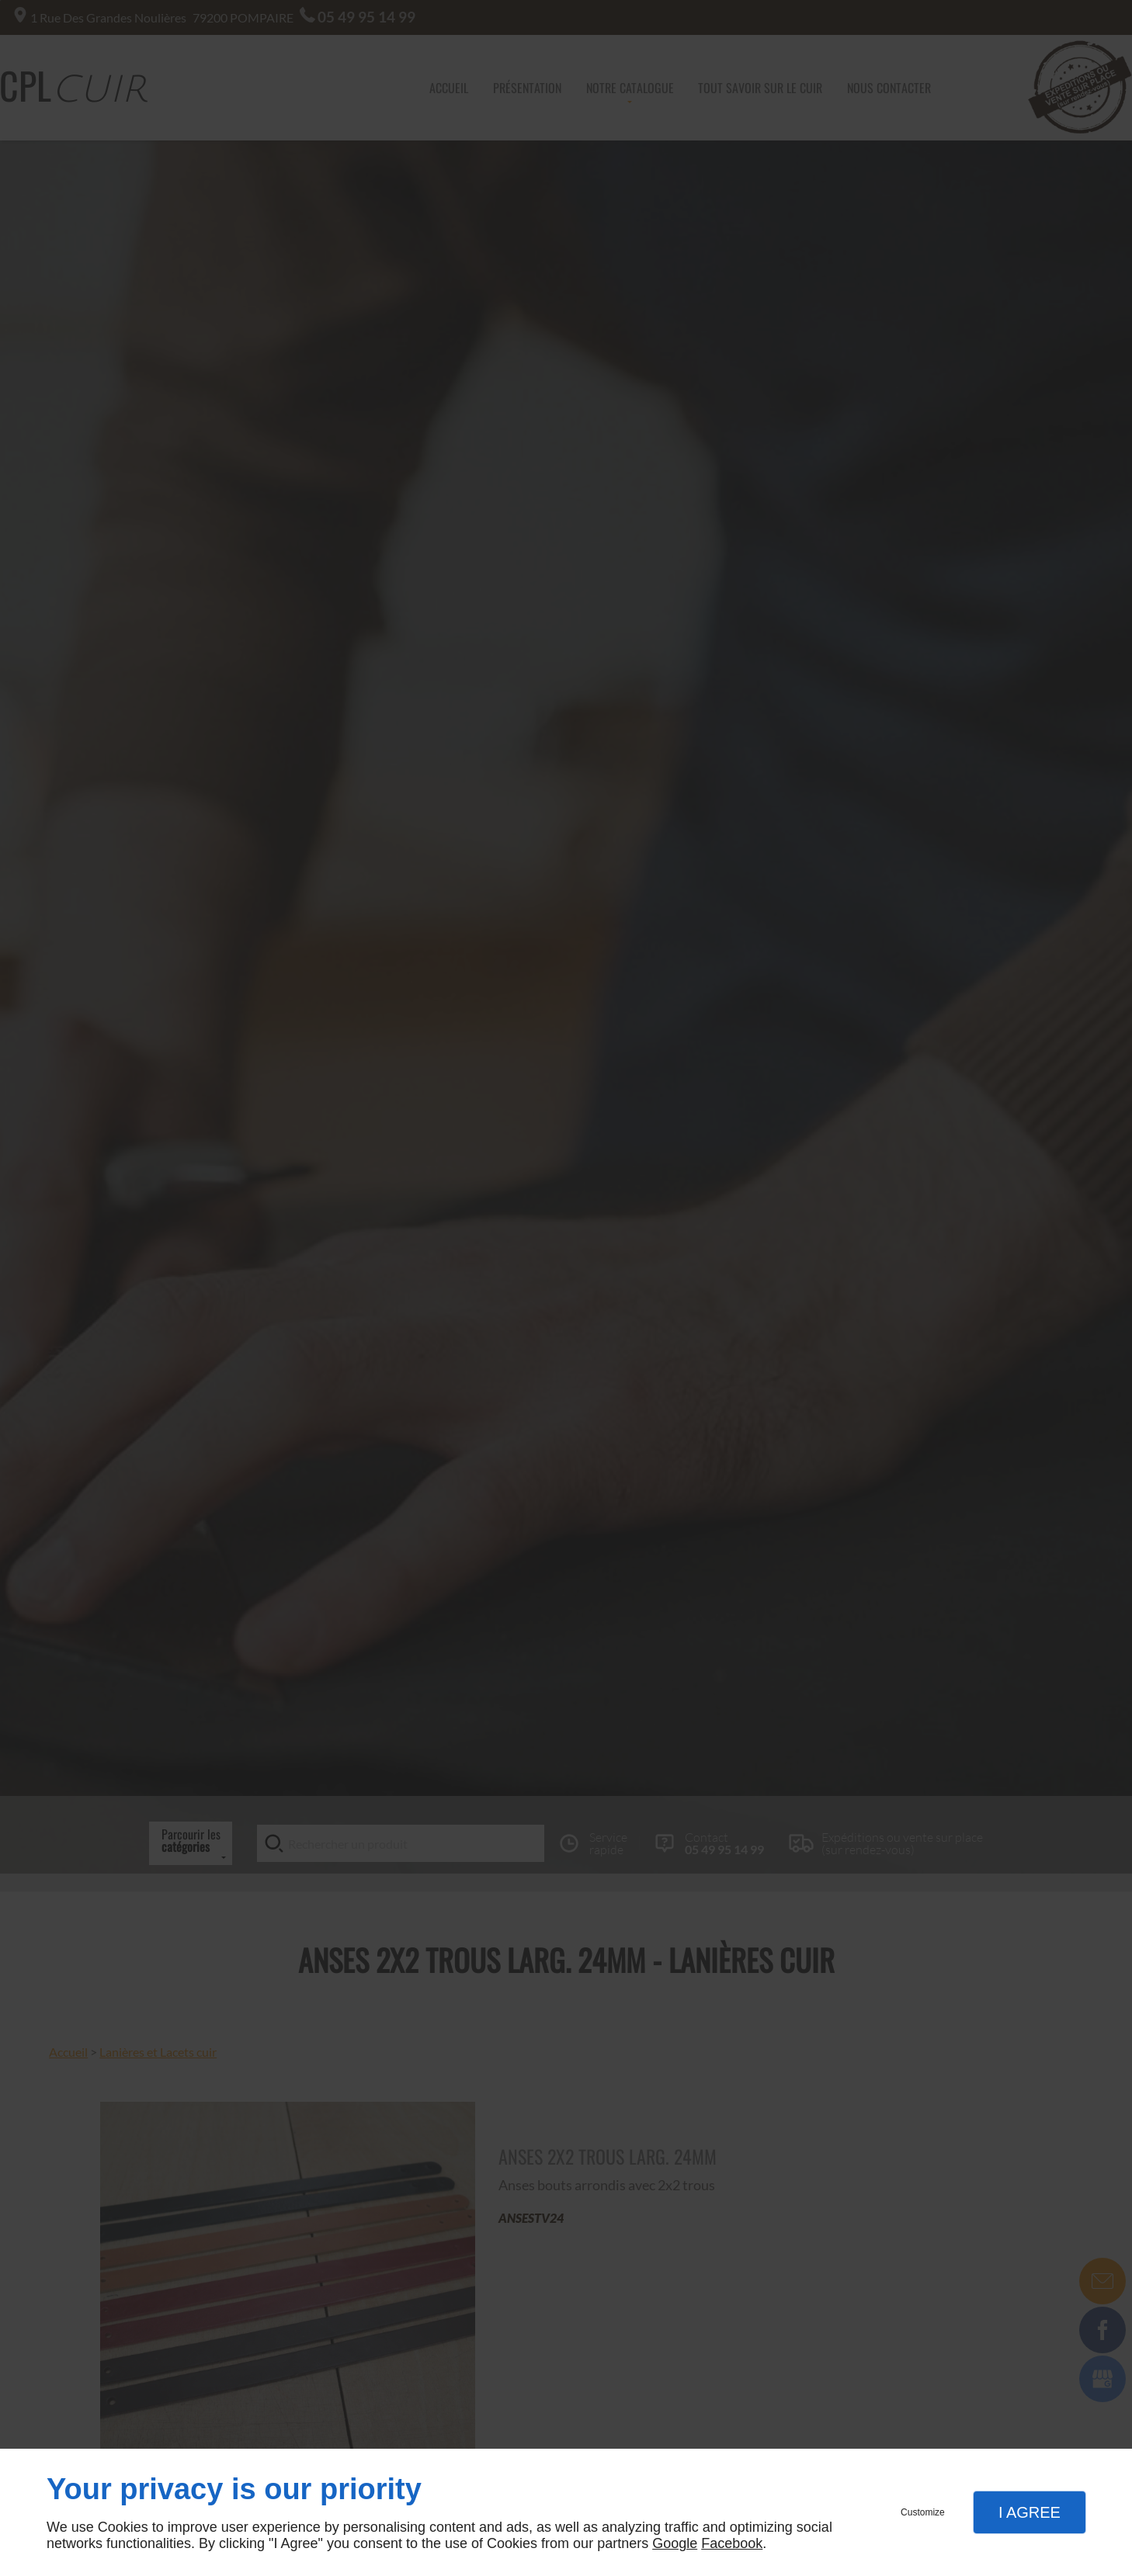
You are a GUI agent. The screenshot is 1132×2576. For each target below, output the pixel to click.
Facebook (731, 2543)
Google (674, 2543)
